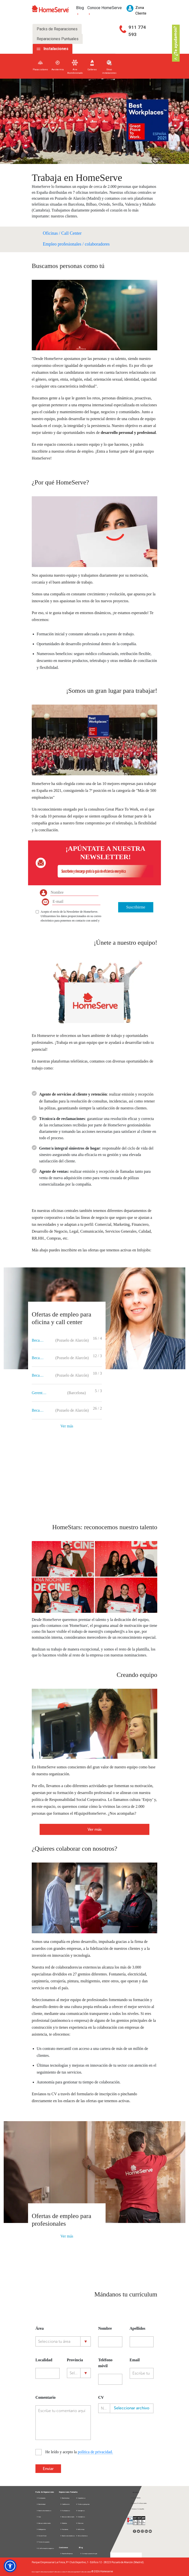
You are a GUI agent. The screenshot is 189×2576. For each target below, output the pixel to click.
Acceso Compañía (137, 2509)
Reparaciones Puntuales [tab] (58, 38)
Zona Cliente (135, 2498)
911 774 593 (137, 30)
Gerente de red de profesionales (43, 1393)
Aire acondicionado (43, 2523)
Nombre (105, 2328)
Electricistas (64, 2498)
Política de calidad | (86, 2572)
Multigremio (41, 2529)
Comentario (45, 2397)
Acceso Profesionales (138, 2503)
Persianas (64, 2529)
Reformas (80, 2529)
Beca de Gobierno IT (42, 1340)
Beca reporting (42, 1358)
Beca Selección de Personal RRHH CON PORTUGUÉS (42, 1375)
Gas (38, 2517)
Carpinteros (80, 2498)
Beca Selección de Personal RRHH (42, 1410)
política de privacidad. (95, 2452)
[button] (10, 2566)
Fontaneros (65, 2510)
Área (39, 2328)
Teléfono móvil (105, 2363)
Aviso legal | (35, 2572)
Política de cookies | (59, 2572)
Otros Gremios (82, 2536)
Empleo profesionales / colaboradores (76, 244)
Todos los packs (42, 2542)
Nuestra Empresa (66, 2553)
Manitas (63, 2523)
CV (101, 2397)
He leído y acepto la (79, 2452)
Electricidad (40, 2504)
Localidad (43, 2360)
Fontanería (40, 2498)
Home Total (41, 2536)
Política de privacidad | (46, 2572)
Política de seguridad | (73, 2572)
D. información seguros (45, 2548)
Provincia (75, 2360)
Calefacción (65, 2504)
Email (135, 2360)
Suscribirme (135, 907)
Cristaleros (80, 2517)
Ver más (67, 1426)
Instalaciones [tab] (56, 48)
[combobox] (63, 2341)
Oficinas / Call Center (62, 233)
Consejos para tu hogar (88, 2553)
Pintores (79, 2523)
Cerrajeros (80, 2510)
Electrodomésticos (43, 2510)
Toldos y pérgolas (83, 2504)
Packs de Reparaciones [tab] (57, 29)
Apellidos (137, 2328)
